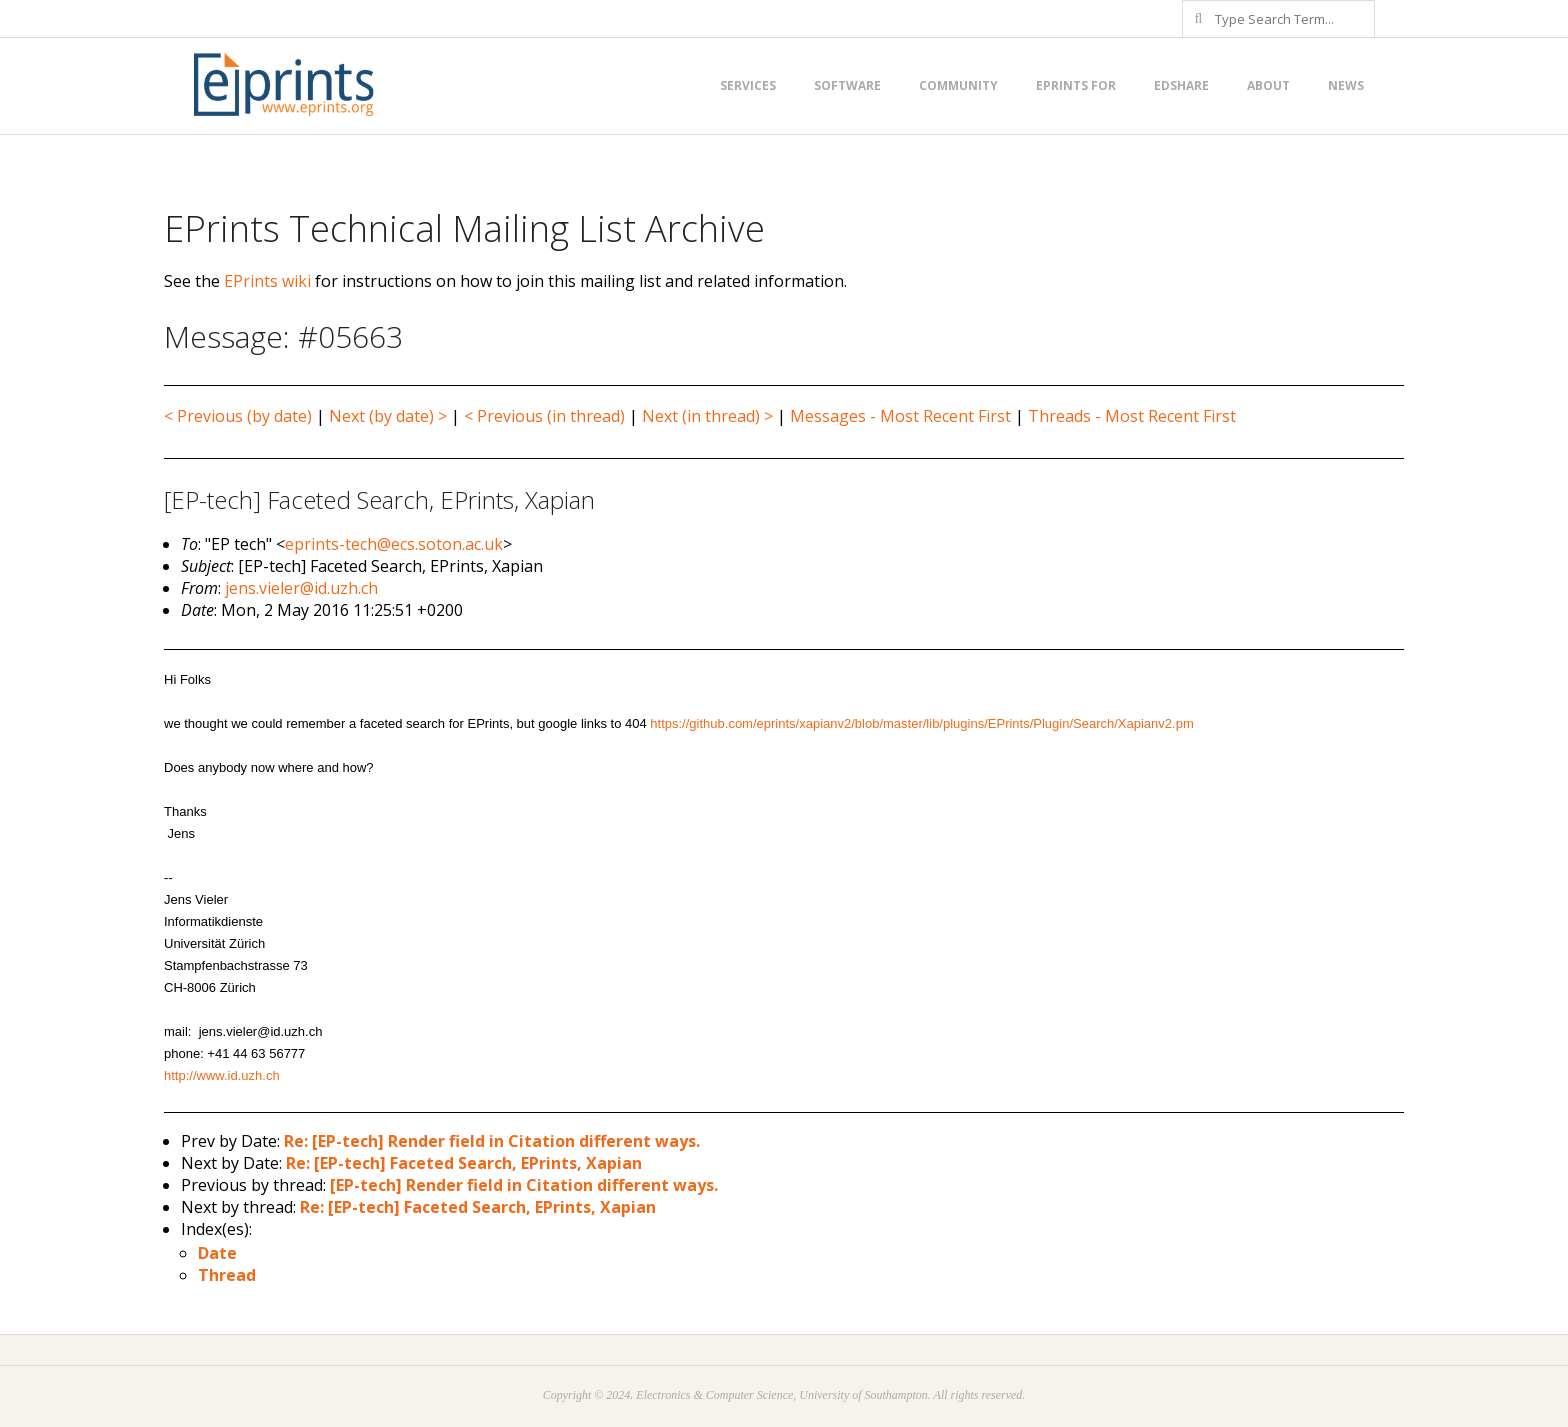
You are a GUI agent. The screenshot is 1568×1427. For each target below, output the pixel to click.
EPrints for (1076, 85)
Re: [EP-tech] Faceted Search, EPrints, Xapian (464, 1163)
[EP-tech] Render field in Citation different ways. (524, 1185)
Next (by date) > (388, 416)
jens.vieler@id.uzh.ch (301, 588)
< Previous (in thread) (544, 416)
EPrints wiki (267, 281)
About (1268, 85)
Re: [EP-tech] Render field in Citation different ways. (492, 1141)
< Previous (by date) (238, 416)
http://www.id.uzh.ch (222, 1075)
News (1346, 85)
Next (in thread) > (707, 416)
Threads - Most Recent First (1132, 416)
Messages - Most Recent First (900, 416)
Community (958, 85)
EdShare (1181, 85)
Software (847, 85)
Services (748, 85)
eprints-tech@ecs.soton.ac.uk (394, 544)
